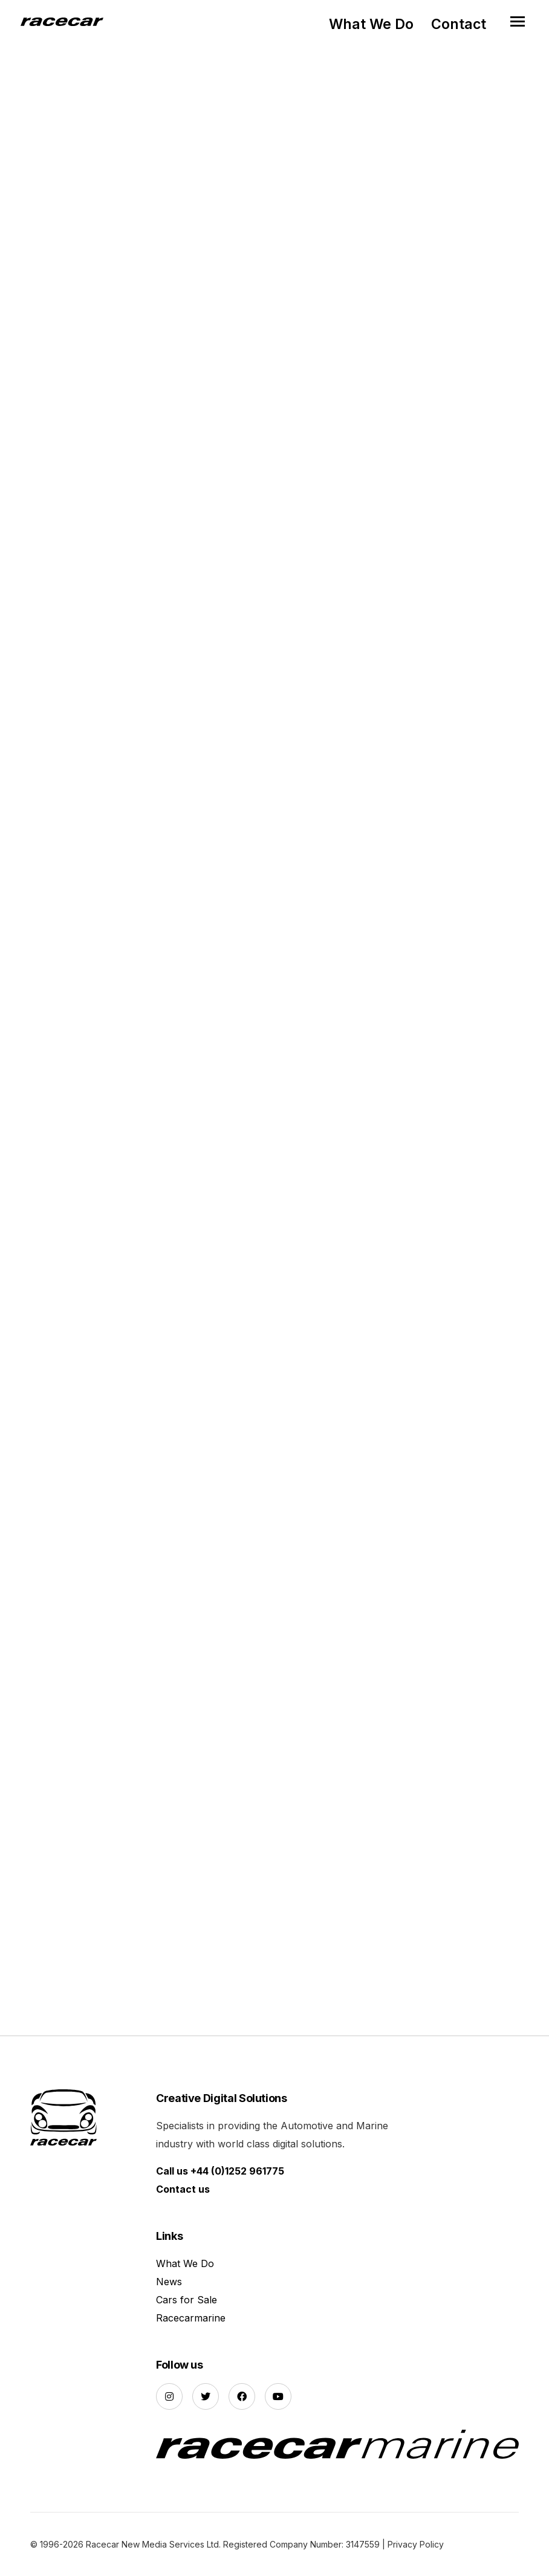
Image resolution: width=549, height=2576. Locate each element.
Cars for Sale (186, 2300)
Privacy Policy (416, 2544)
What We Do (371, 24)
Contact (458, 24)
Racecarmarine (191, 2318)
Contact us (183, 2189)
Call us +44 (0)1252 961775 (220, 2171)
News (169, 2282)
